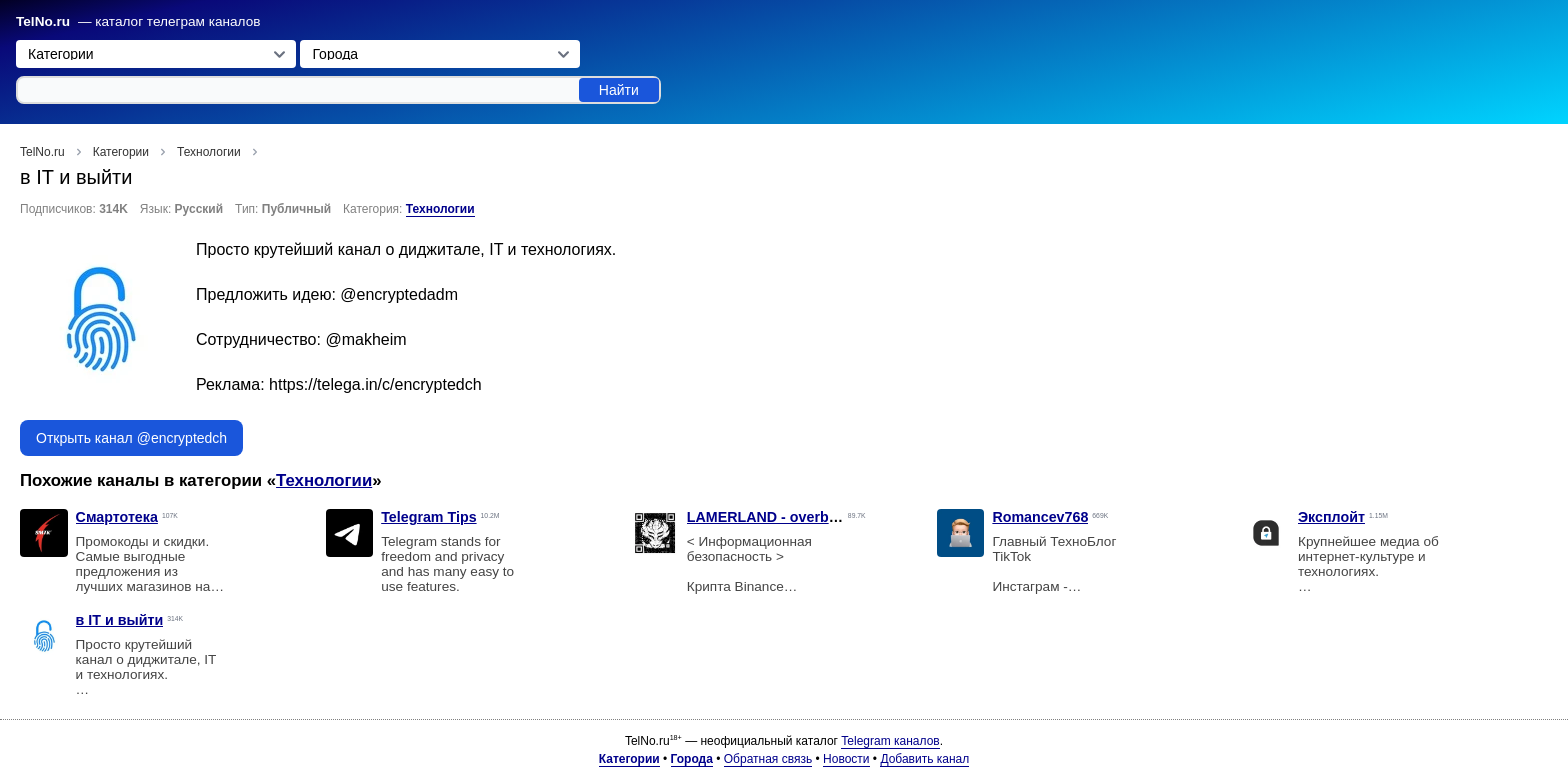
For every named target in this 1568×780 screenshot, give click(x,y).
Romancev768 (1040, 517)
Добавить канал (924, 759)
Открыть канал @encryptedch (131, 438)
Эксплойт (1331, 517)
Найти (619, 90)
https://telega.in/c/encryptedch (375, 384)
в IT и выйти (120, 620)
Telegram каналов (890, 741)
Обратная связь (768, 759)
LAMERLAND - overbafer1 (775, 517)
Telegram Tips (428, 517)
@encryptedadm (399, 294)
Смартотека (117, 517)
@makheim (365, 339)
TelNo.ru (43, 21)
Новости (846, 759)
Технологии (440, 209)
